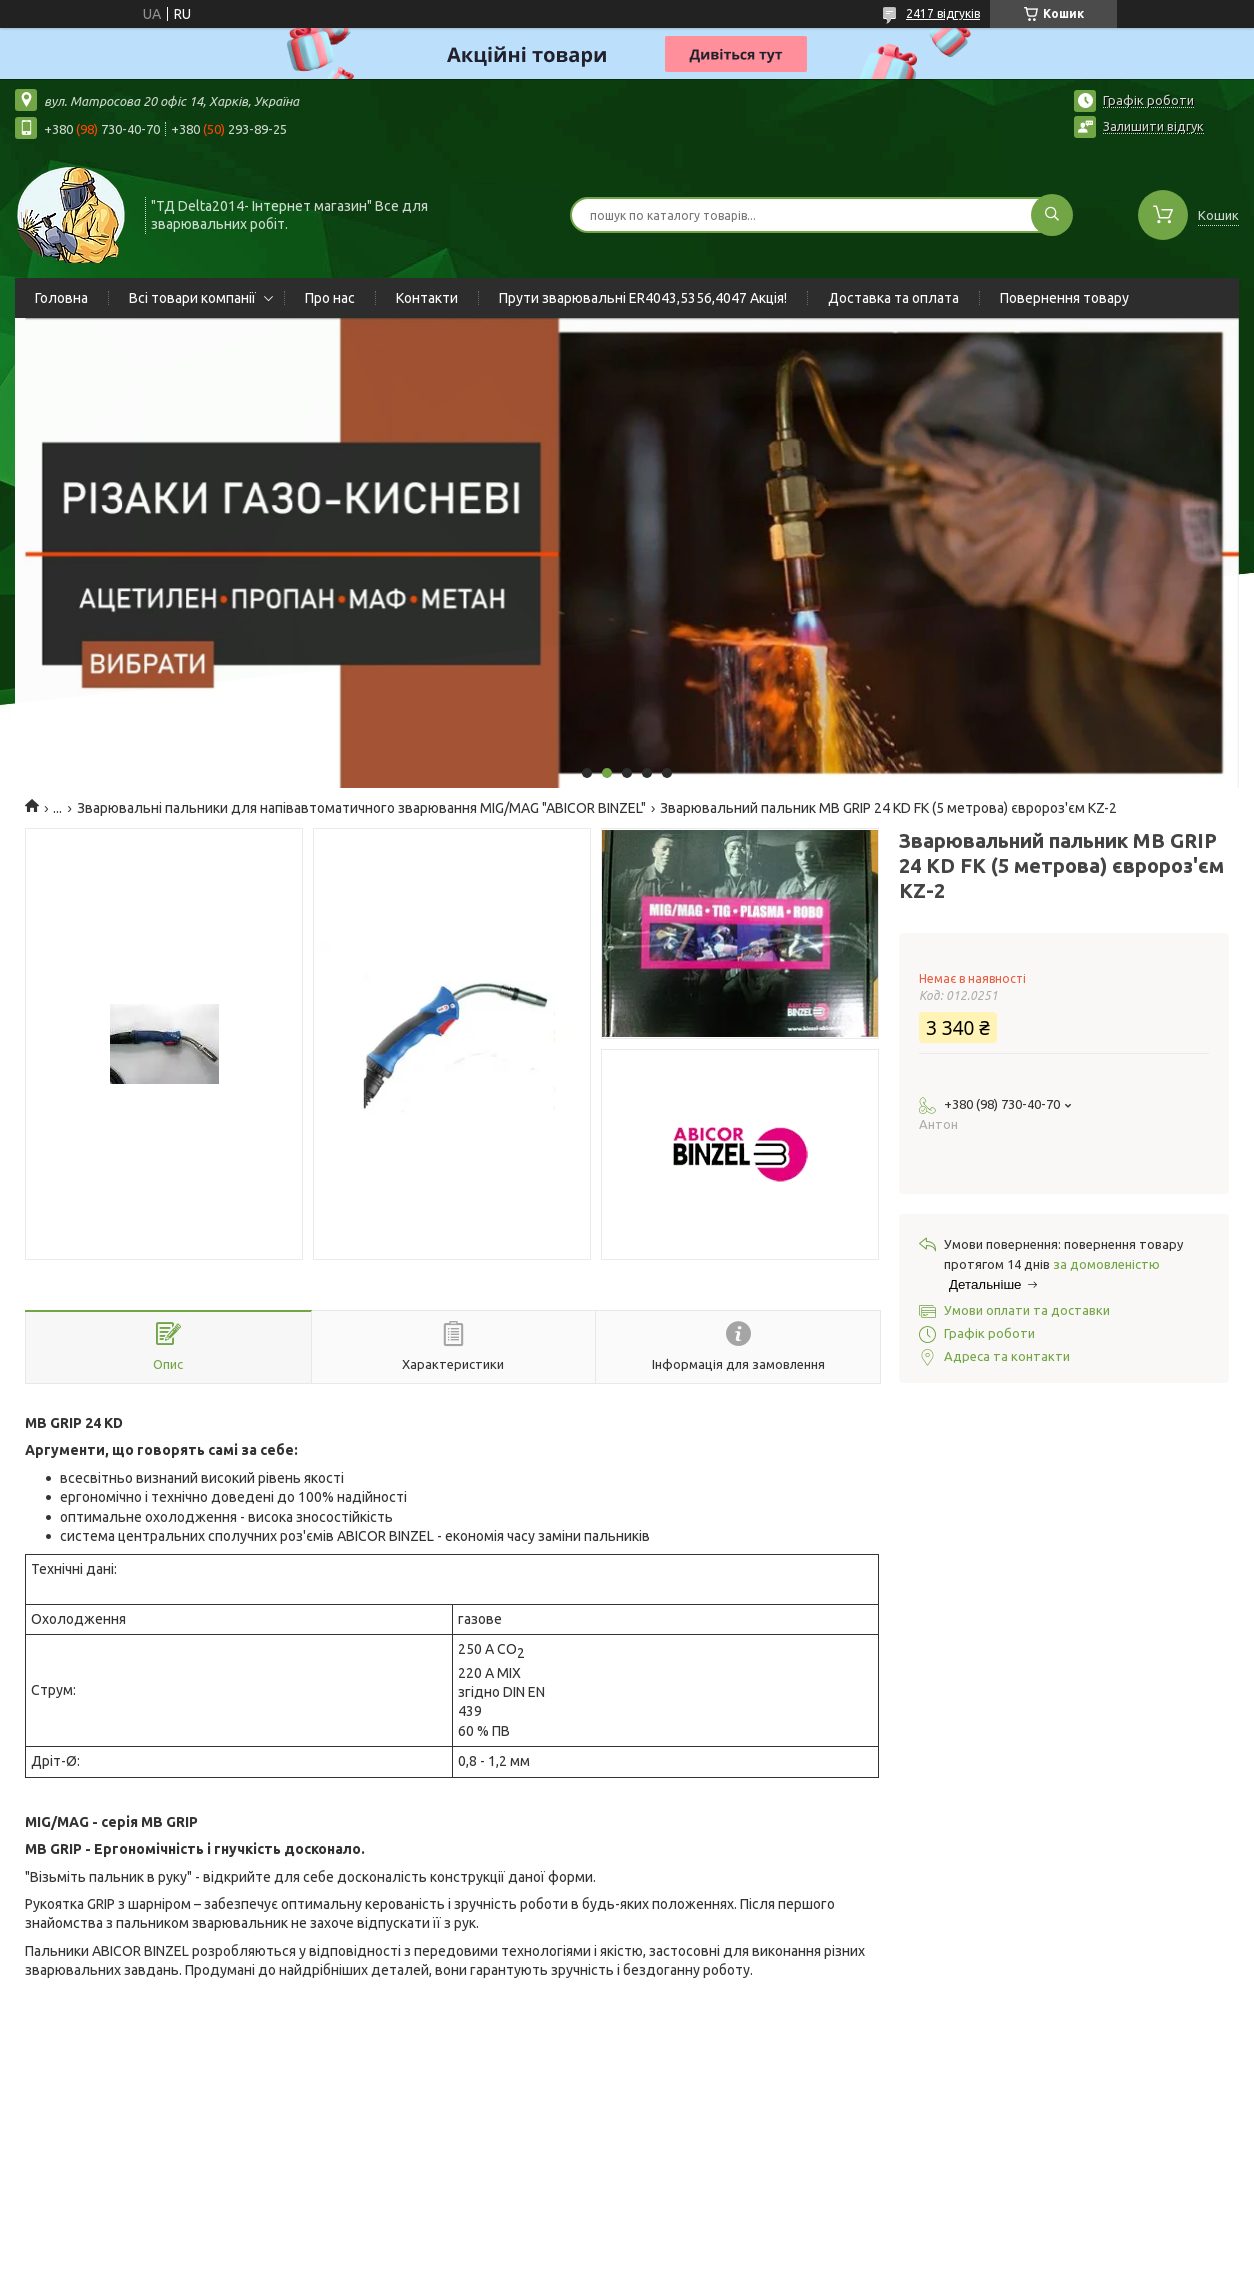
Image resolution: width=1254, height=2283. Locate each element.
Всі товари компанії (192, 298)
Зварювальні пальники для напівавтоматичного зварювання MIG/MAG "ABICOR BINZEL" (361, 808)
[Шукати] (1052, 215)
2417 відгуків (943, 13)
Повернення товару (1064, 298)
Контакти (427, 298)
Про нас (330, 298)
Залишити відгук (1153, 126)
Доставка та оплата (893, 298)
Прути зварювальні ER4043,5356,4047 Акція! (643, 298)
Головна (61, 298)
